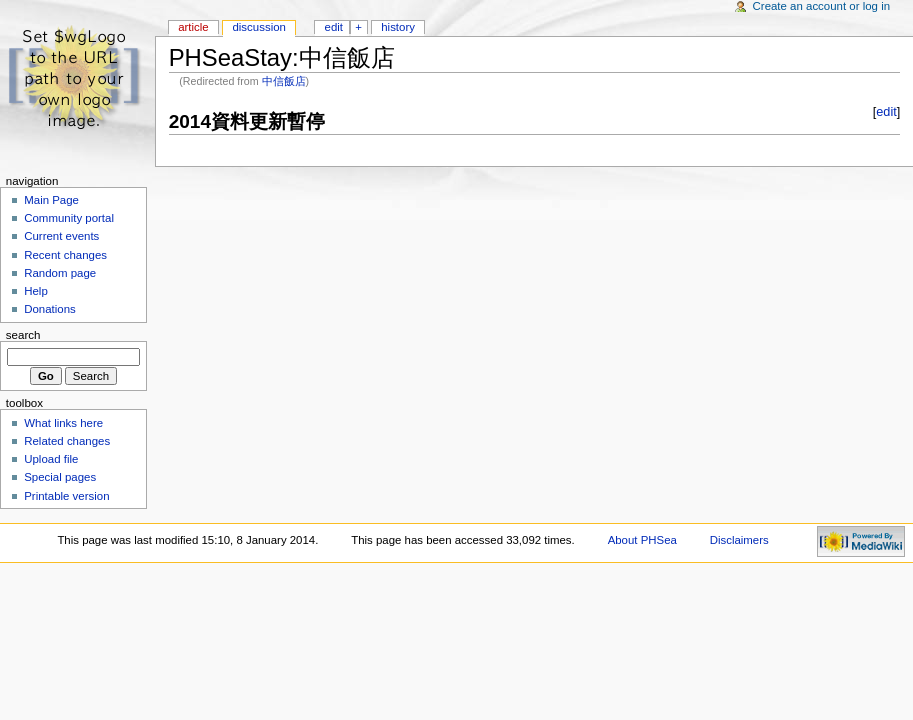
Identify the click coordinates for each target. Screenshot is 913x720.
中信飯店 (284, 81)
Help (36, 291)
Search (23, 335)
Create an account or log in (822, 6)
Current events (61, 236)
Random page (60, 273)
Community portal (69, 218)
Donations (50, 309)
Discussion (258, 27)
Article (193, 27)
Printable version (66, 496)
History (398, 27)
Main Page (51, 200)
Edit (334, 27)
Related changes (67, 441)
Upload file (51, 459)
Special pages (60, 477)
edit (886, 112)
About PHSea (642, 540)
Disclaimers (739, 540)
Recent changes (65, 255)
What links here (63, 423)
